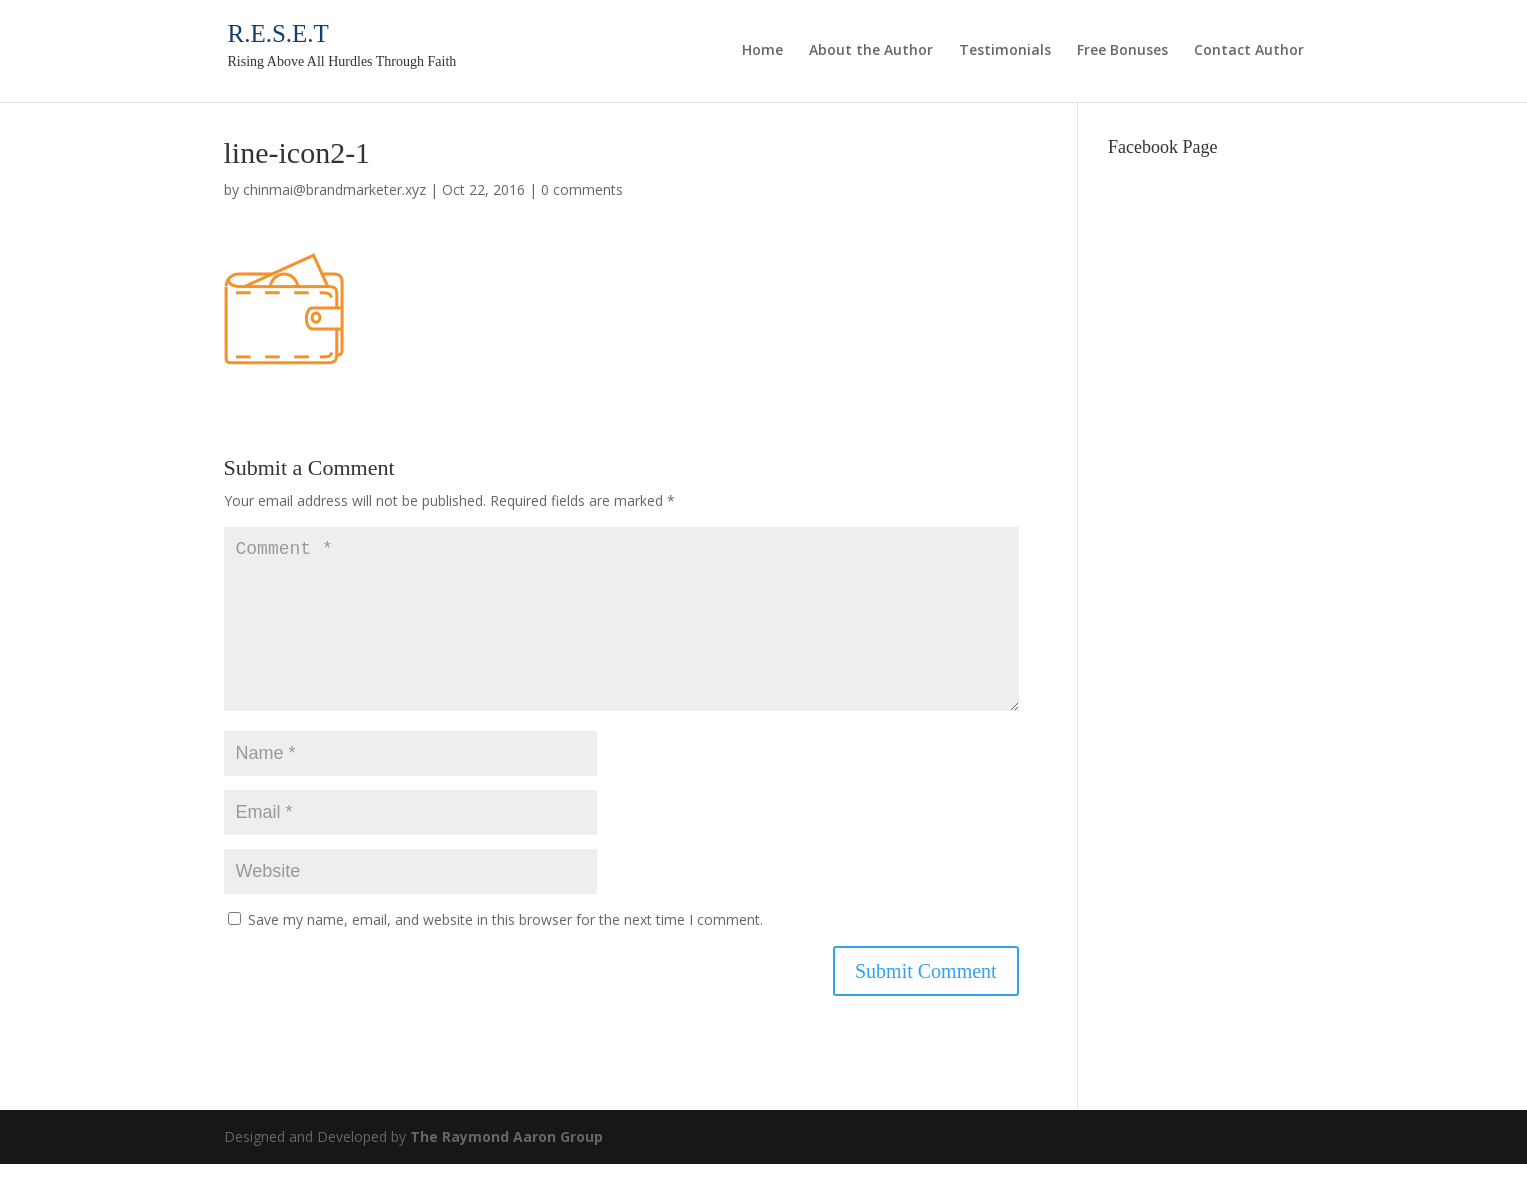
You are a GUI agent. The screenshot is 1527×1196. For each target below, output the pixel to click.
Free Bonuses (1122, 51)
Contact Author (1249, 51)
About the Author (871, 51)
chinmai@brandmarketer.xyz (334, 189)
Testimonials (1005, 51)
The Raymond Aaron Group (506, 1168)
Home (762, 51)
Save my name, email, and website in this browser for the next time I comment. (505, 951)
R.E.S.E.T (278, 33)
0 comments (582, 189)
